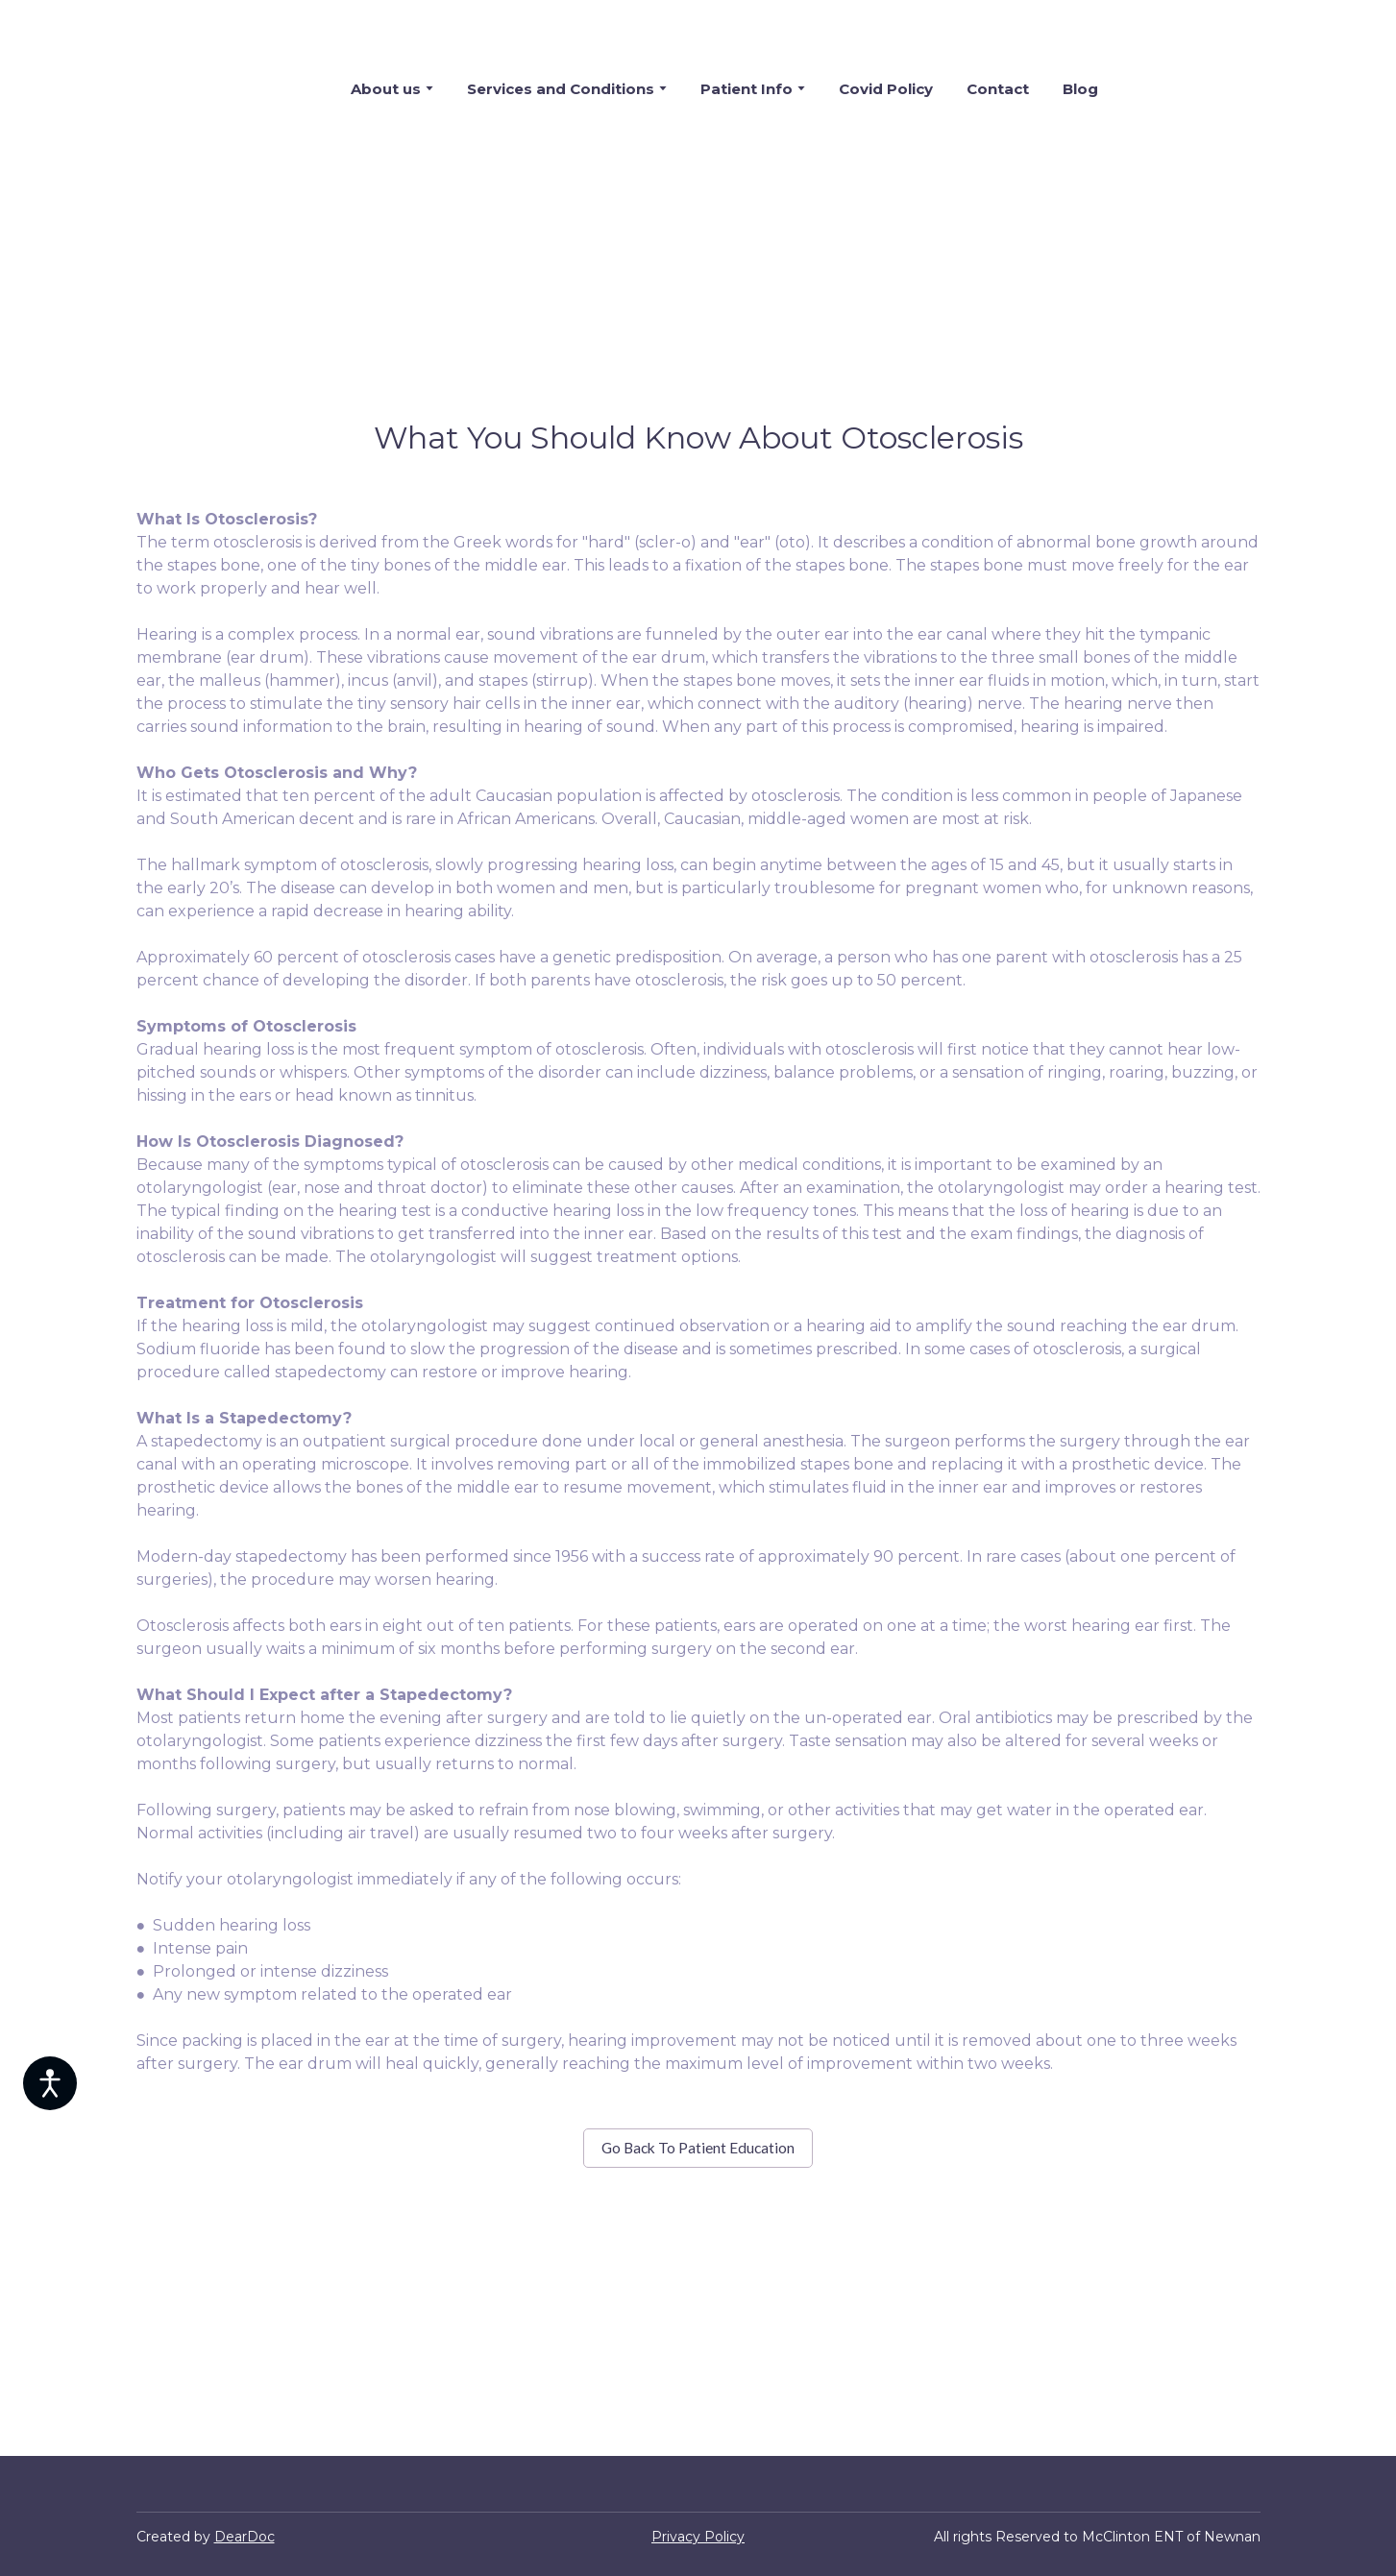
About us (386, 89)
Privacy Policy (698, 2536)
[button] (698, 2148)
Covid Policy (886, 89)
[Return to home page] (207, 88)
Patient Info (746, 89)
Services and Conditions (560, 89)
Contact (998, 89)
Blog (1080, 89)
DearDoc (244, 2536)
